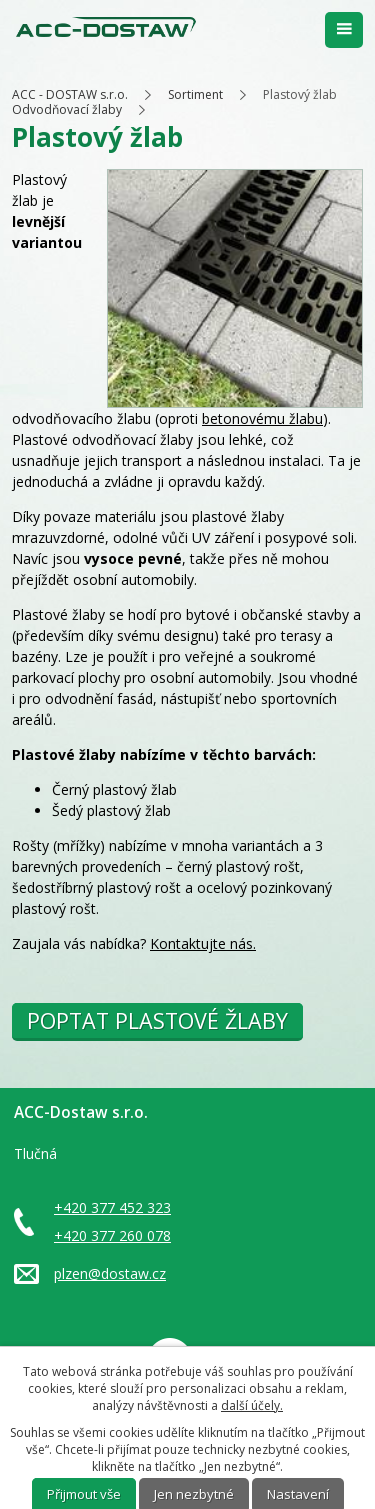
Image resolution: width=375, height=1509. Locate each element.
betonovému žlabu (262, 418)
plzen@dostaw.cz (110, 1273)
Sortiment (195, 94)
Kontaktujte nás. (203, 943)
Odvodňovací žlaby (67, 109)
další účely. (252, 1405)
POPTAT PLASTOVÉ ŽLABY (157, 1020)
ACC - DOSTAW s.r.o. (70, 94)
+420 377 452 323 (112, 1207)
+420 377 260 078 (112, 1235)
